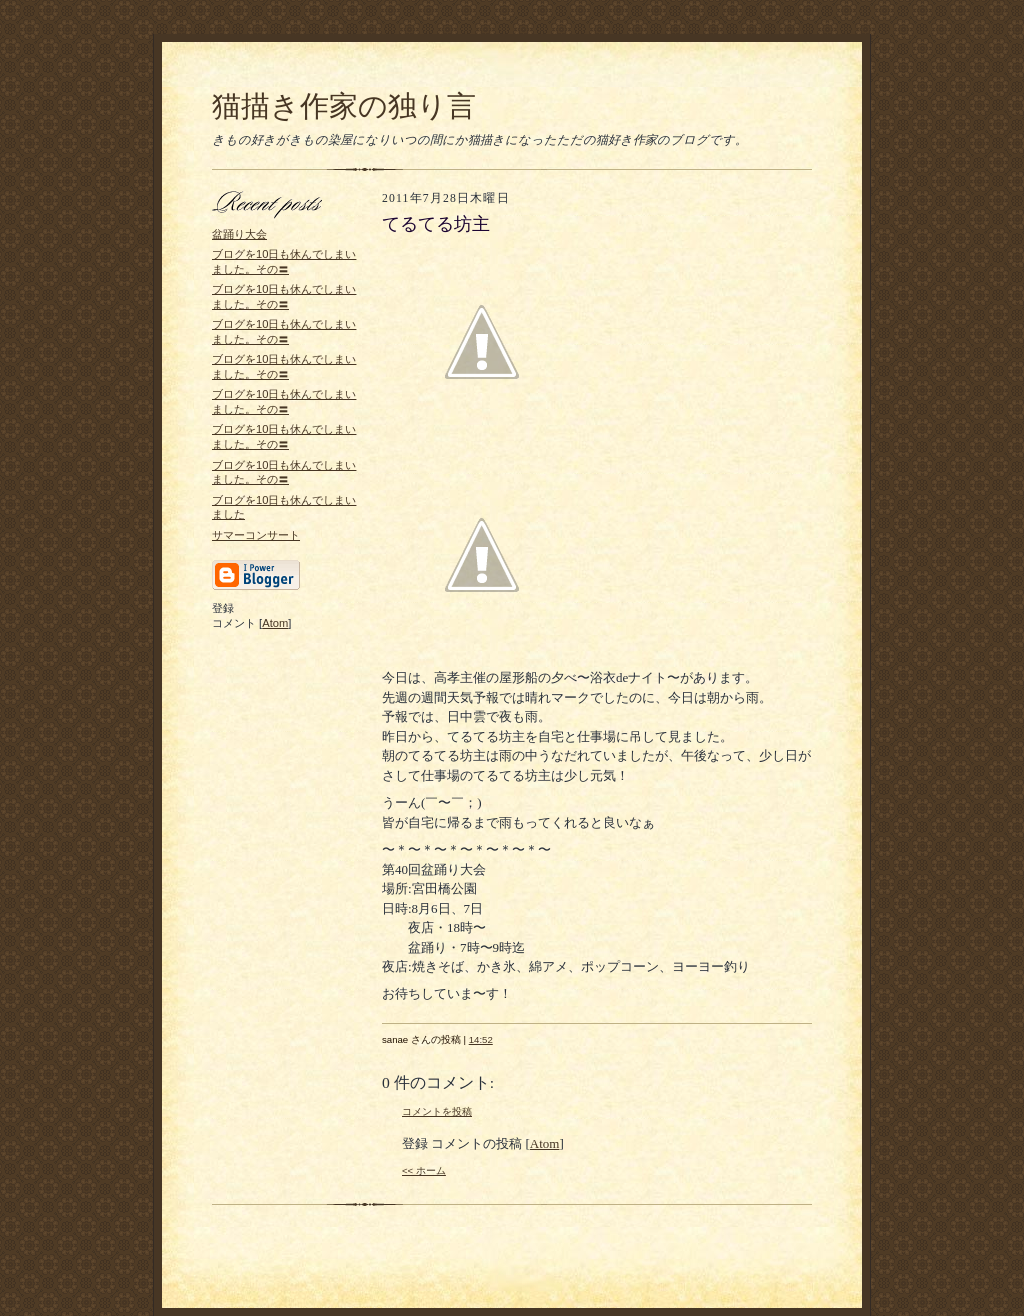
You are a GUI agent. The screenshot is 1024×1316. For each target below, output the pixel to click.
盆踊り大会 (239, 234)
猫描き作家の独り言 (344, 106)
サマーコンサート (256, 535)
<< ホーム (424, 1170)
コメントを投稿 (437, 1111)
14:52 (481, 1039)
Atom (275, 623)
